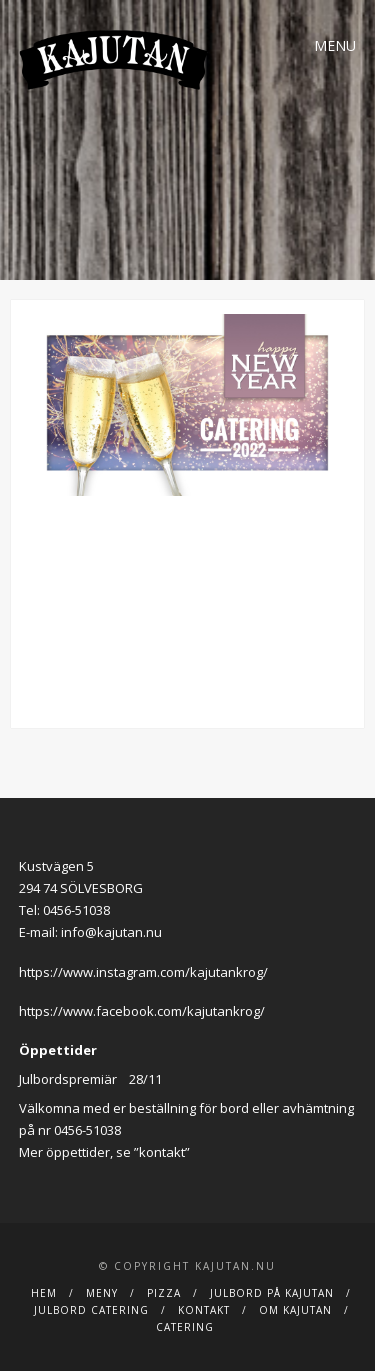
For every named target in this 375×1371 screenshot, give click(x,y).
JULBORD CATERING (91, 1310)
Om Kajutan (295, 1310)
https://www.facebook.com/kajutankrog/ (142, 1011)
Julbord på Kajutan (272, 1293)
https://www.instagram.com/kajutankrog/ (143, 972)
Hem (44, 1293)
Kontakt (204, 1310)
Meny (102, 1293)
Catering (185, 1327)
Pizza (164, 1293)
